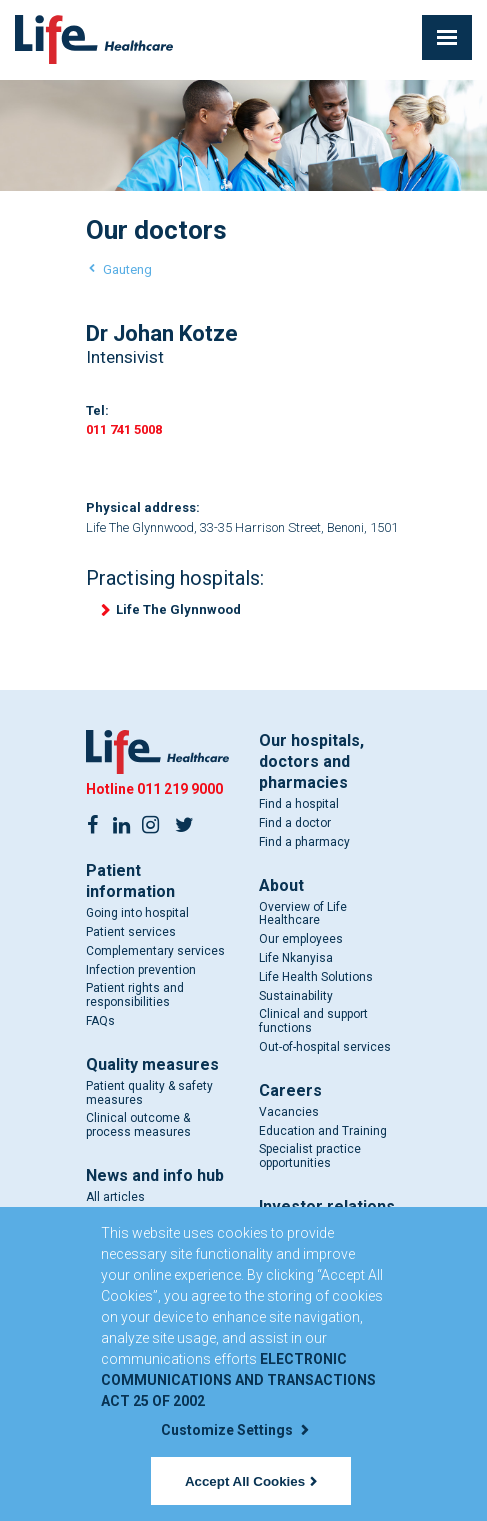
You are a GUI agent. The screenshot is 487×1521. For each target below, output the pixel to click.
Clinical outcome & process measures (138, 1125)
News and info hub (155, 1175)
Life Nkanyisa (296, 958)
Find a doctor (295, 823)
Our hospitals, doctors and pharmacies (311, 761)
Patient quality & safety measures (149, 1093)
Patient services (131, 932)
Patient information (130, 881)
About (281, 885)
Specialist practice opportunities (310, 1156)
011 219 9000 (180, 789)
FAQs (100, 1021)
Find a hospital (299, 804)
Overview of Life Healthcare (303, 914)
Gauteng (127, 269)
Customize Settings (235, 1430)
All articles (115, 1197)
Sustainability (296, 996)
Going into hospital (137, 913)
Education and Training (323, 1131)
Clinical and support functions (313, 1021)
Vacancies (289, 1112)
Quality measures (152, 1064)
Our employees (301, 939)
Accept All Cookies (251, 1481)
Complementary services (155, 951)
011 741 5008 (124, 429)
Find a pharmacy (304, 842)
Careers (290, 1090)
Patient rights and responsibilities (135, 995)
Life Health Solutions (316, 977)
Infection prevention (141, 970)
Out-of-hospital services (325, 1047)
